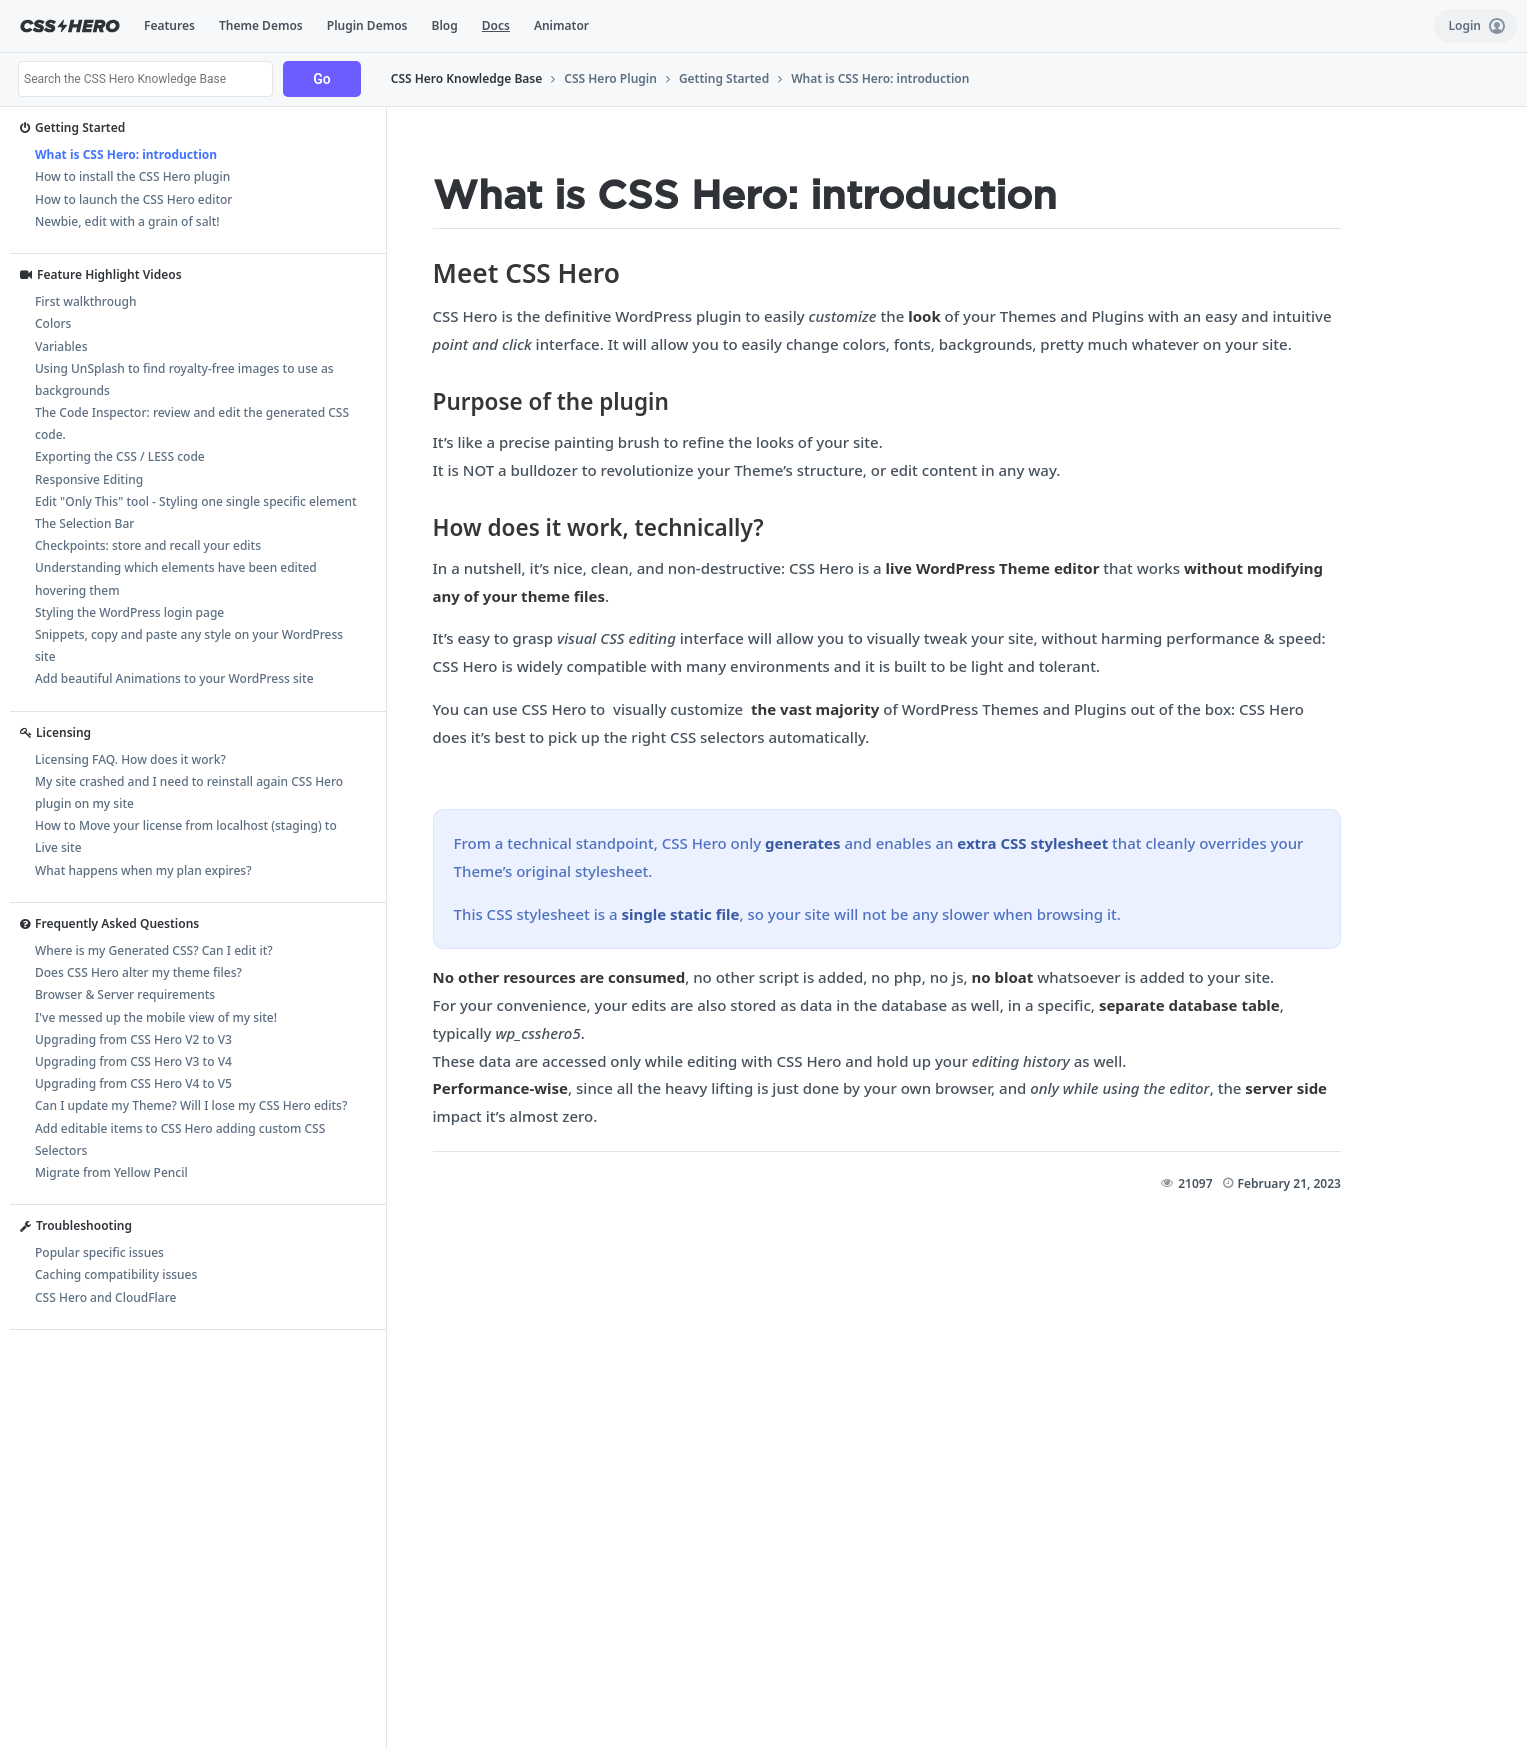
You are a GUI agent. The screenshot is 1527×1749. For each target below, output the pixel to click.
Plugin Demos (367, 25)
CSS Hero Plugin (610, 78)
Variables (61, 346)
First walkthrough (85, 301)
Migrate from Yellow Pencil (111, 1172)
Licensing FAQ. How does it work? (130, 759)
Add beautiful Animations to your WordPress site (174, 678)
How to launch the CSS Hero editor (133, 199)
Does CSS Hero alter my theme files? (138, 972)
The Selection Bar (84, 523)
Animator (561, 25)
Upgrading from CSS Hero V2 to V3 (133, 1039)
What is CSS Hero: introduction (880, 78)
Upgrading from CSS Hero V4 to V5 (133, 1083)
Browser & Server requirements (125, 994)
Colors (53, 323)
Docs (496, 25)
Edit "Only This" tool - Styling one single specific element (196, 501)
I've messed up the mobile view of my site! (156, 1017)
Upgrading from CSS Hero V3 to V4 (133, 1061)
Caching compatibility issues (116, 1274)
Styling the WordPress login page (129, 612)
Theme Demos (261, 25)
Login (1476, 25)
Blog (445, 25)
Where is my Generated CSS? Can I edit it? (154, 950)
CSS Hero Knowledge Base (467, 78)
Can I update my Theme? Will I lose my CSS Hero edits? (191, 1105)
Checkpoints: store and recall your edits (148, 545)
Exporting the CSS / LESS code (120, 456)
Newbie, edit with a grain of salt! (127, 221)
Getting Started (724, 78)
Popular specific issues (99, 1252)
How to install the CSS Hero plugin (132, 176)
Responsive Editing (89, 479)
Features (169, 25)
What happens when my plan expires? (143, 870)
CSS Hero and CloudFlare (105, 1297)
